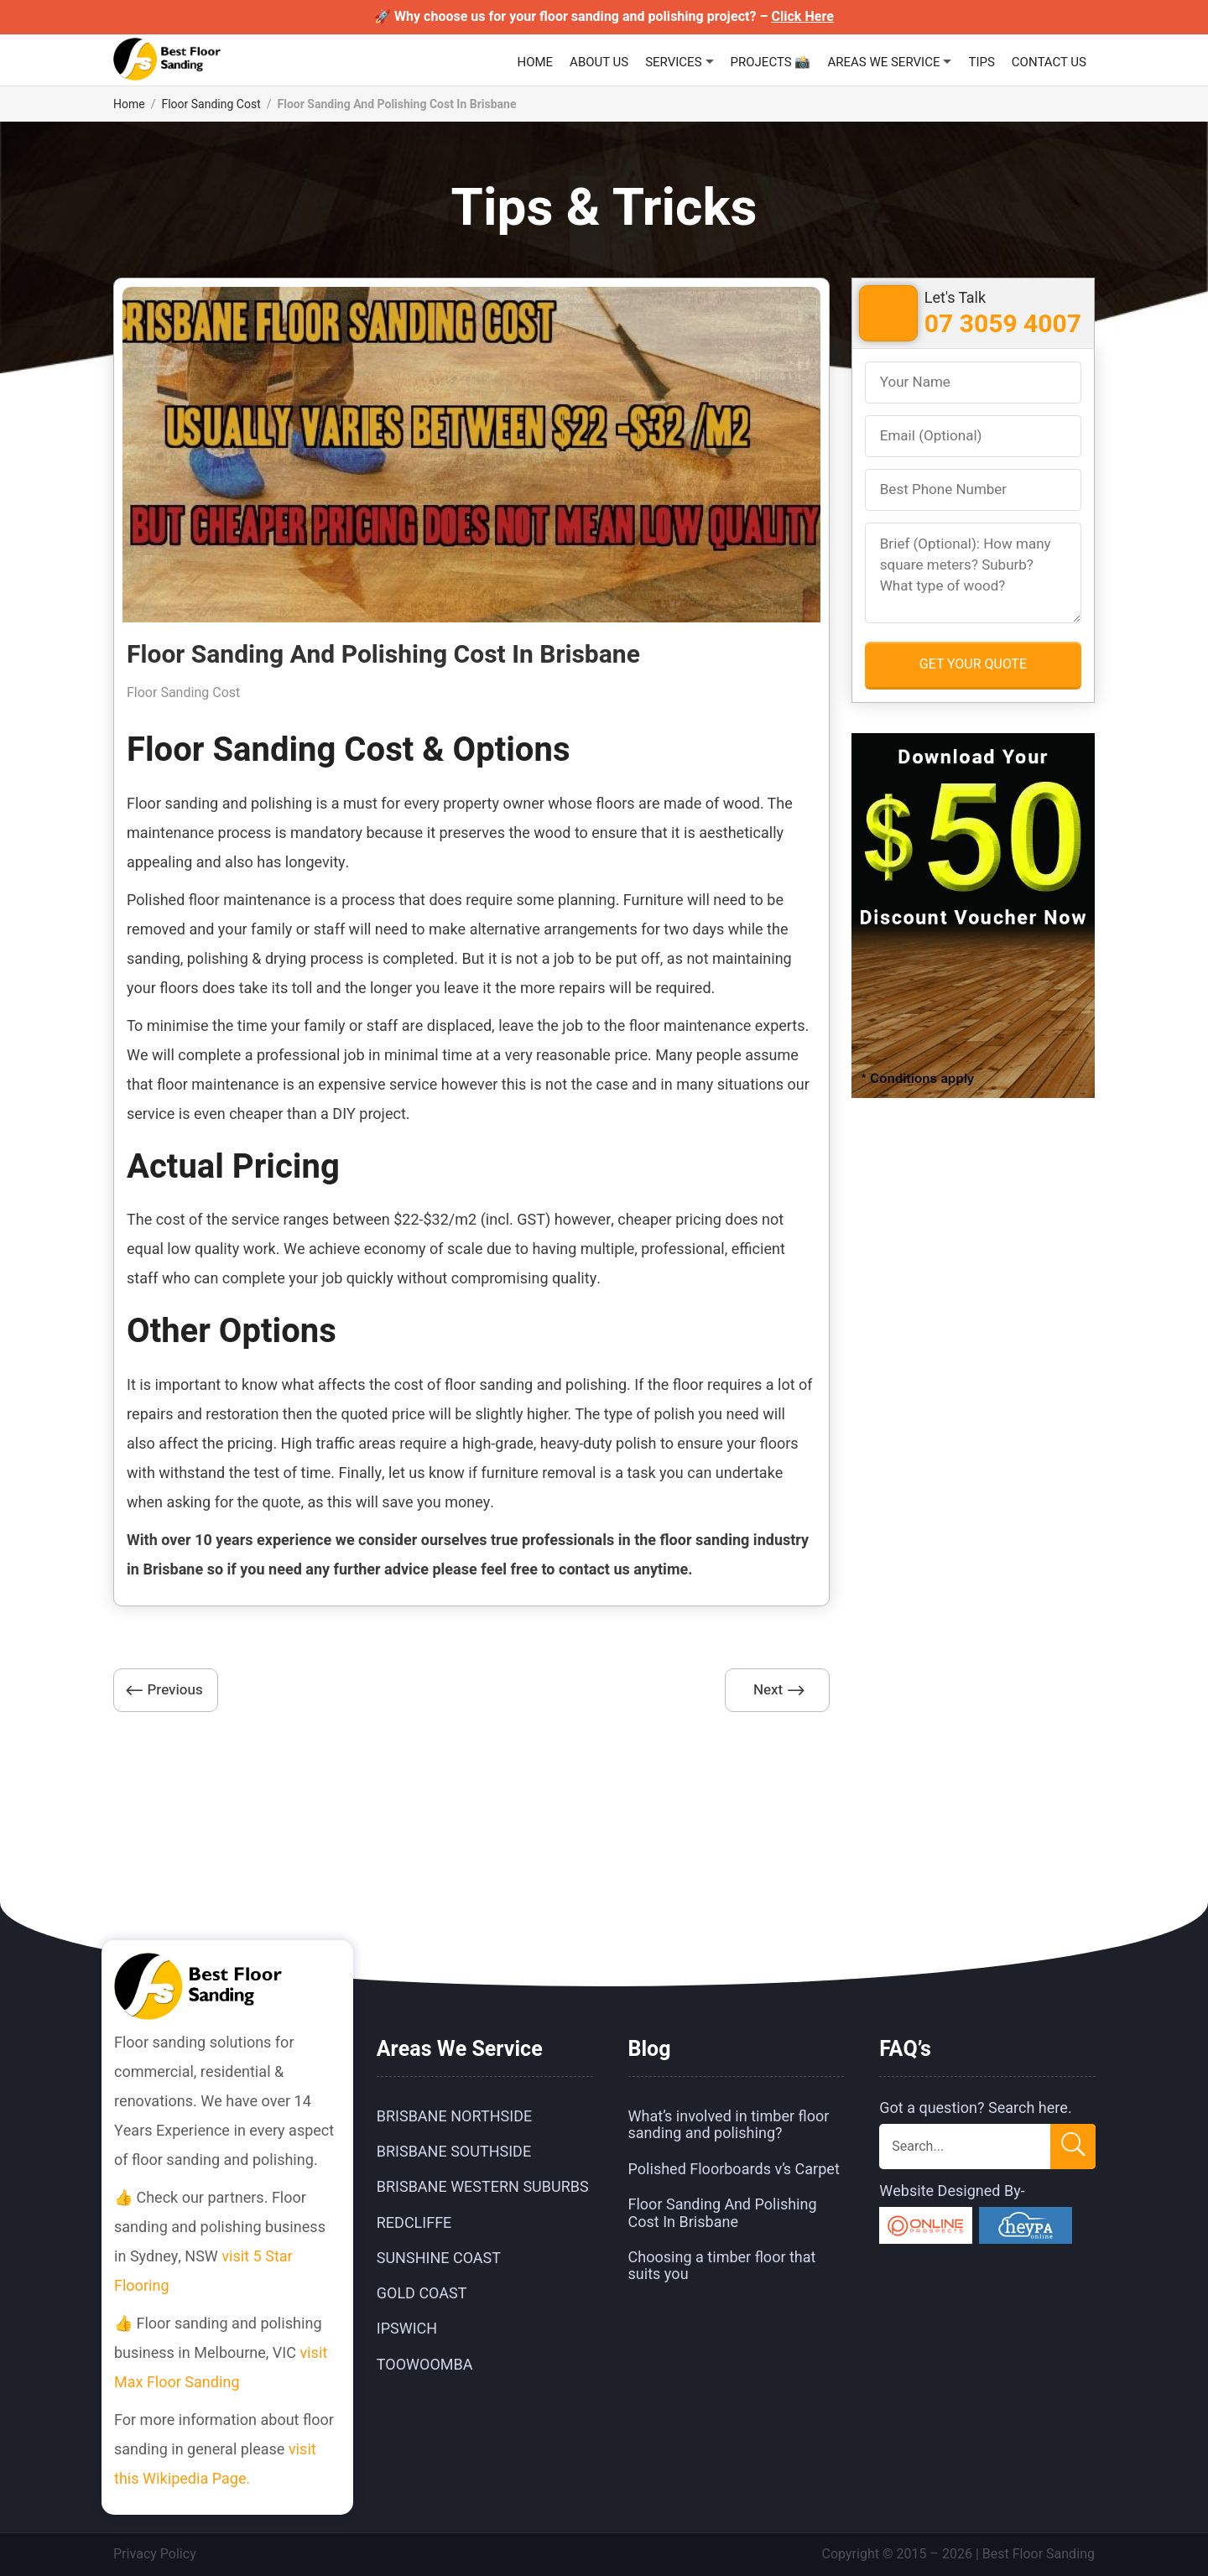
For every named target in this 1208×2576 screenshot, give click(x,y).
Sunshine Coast (439, 2258)
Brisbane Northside (454, 2116)
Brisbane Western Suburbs (483, 2188)
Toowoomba (425, 2365)
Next (768, 1689)
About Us (599, 62)
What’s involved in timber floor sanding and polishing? (729, 2125)
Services (673, 62)
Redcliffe (414, 2223)
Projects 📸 (771, 62)
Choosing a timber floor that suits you (722, 2266)
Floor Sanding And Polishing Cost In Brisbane (722, 2213)
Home (535, 62)
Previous (174, 1689)
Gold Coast (422, 2293)
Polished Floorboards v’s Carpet (734, 2169)
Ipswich (407, 2329)
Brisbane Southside (454, 2152)
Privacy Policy (154, 2554)
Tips (981, 62)
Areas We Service (883, 62)
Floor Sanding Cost (210, 104)
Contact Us (1049, 62)
